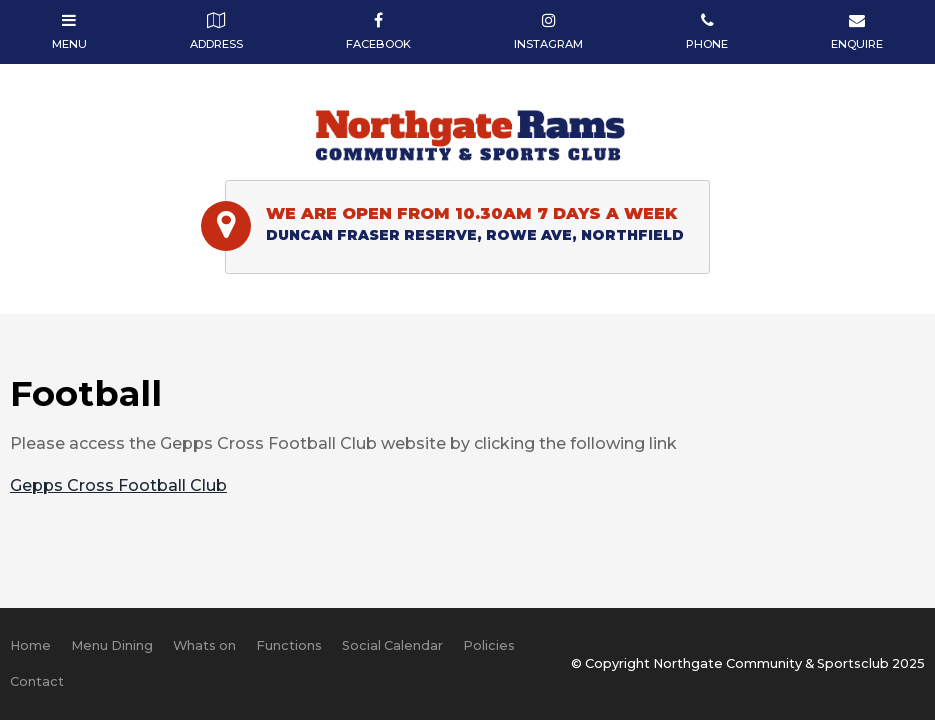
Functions (289, 645)
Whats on (204, 645)
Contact (37, 681)
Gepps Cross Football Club (118, 485)
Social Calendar (392, 645)
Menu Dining (112, 645)
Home (30, 645)
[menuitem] (30, 646)
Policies (489, 645)
